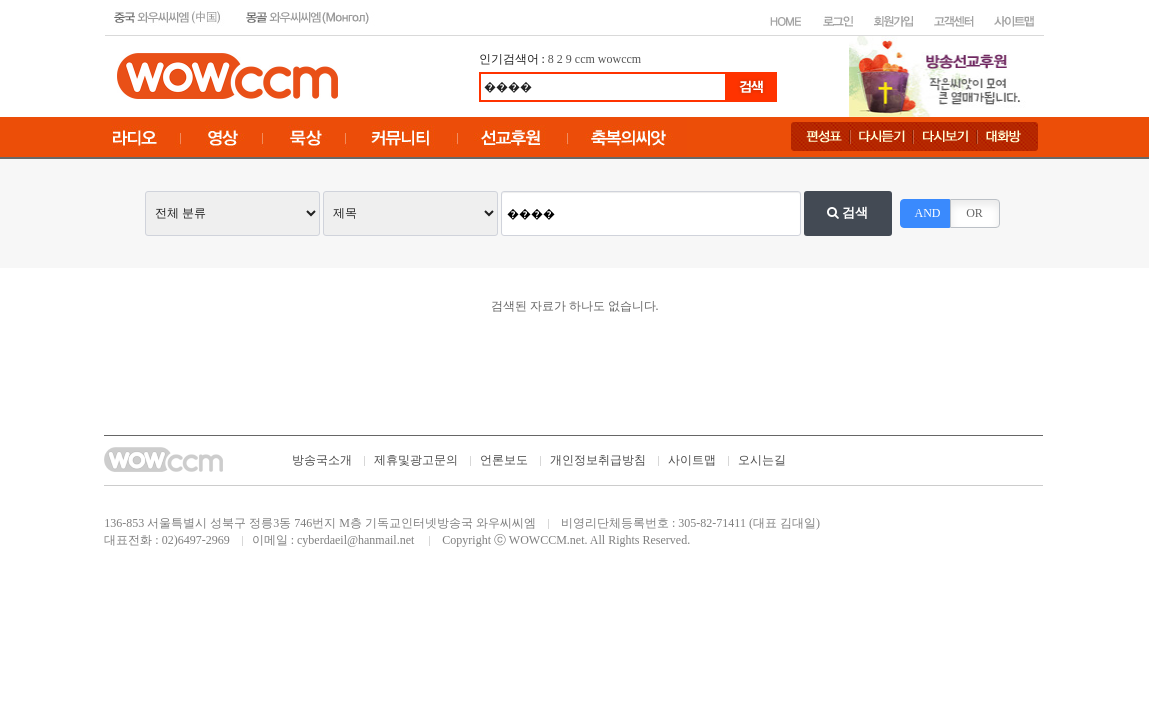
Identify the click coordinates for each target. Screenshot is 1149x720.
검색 (847, 212)
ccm (585, 59)
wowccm (619, 59)
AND (928, 213)
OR (974, 213)
